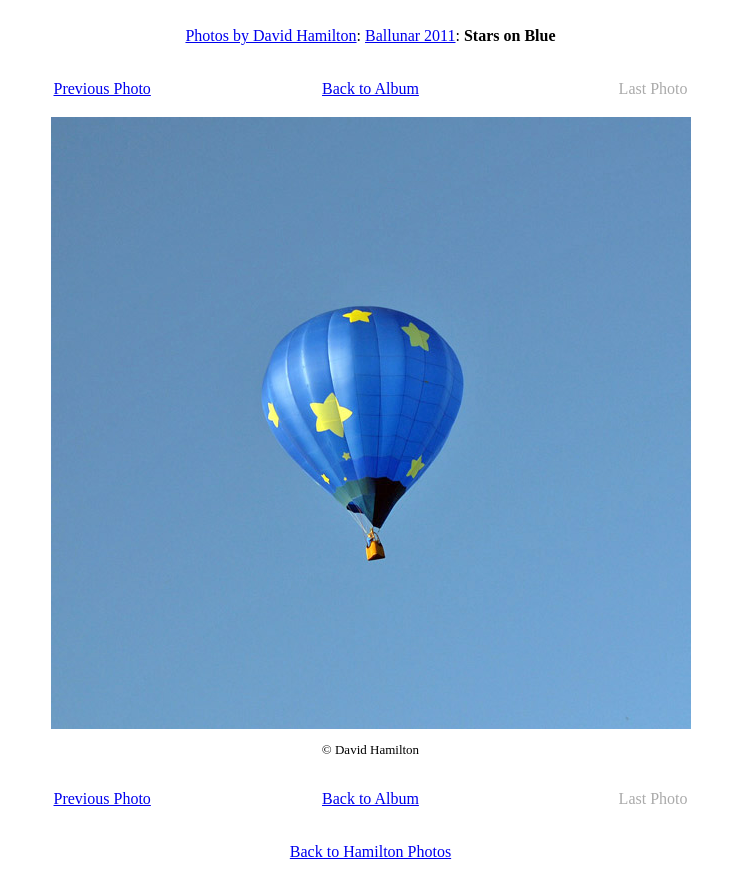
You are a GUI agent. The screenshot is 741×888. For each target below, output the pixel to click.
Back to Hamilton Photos (370, 851)
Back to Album (370, 88)
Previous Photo (102, 88)
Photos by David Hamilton (270, 35)
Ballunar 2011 (410, 35)
